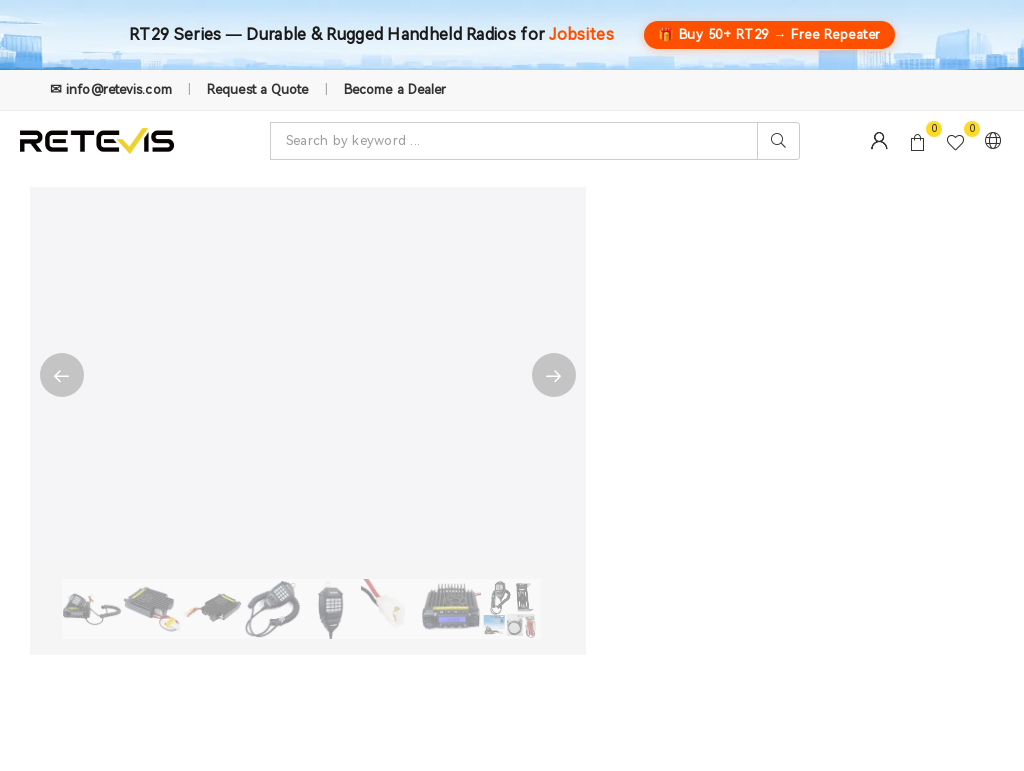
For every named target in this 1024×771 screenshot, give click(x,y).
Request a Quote (258, 89)
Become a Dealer (395, 89)
